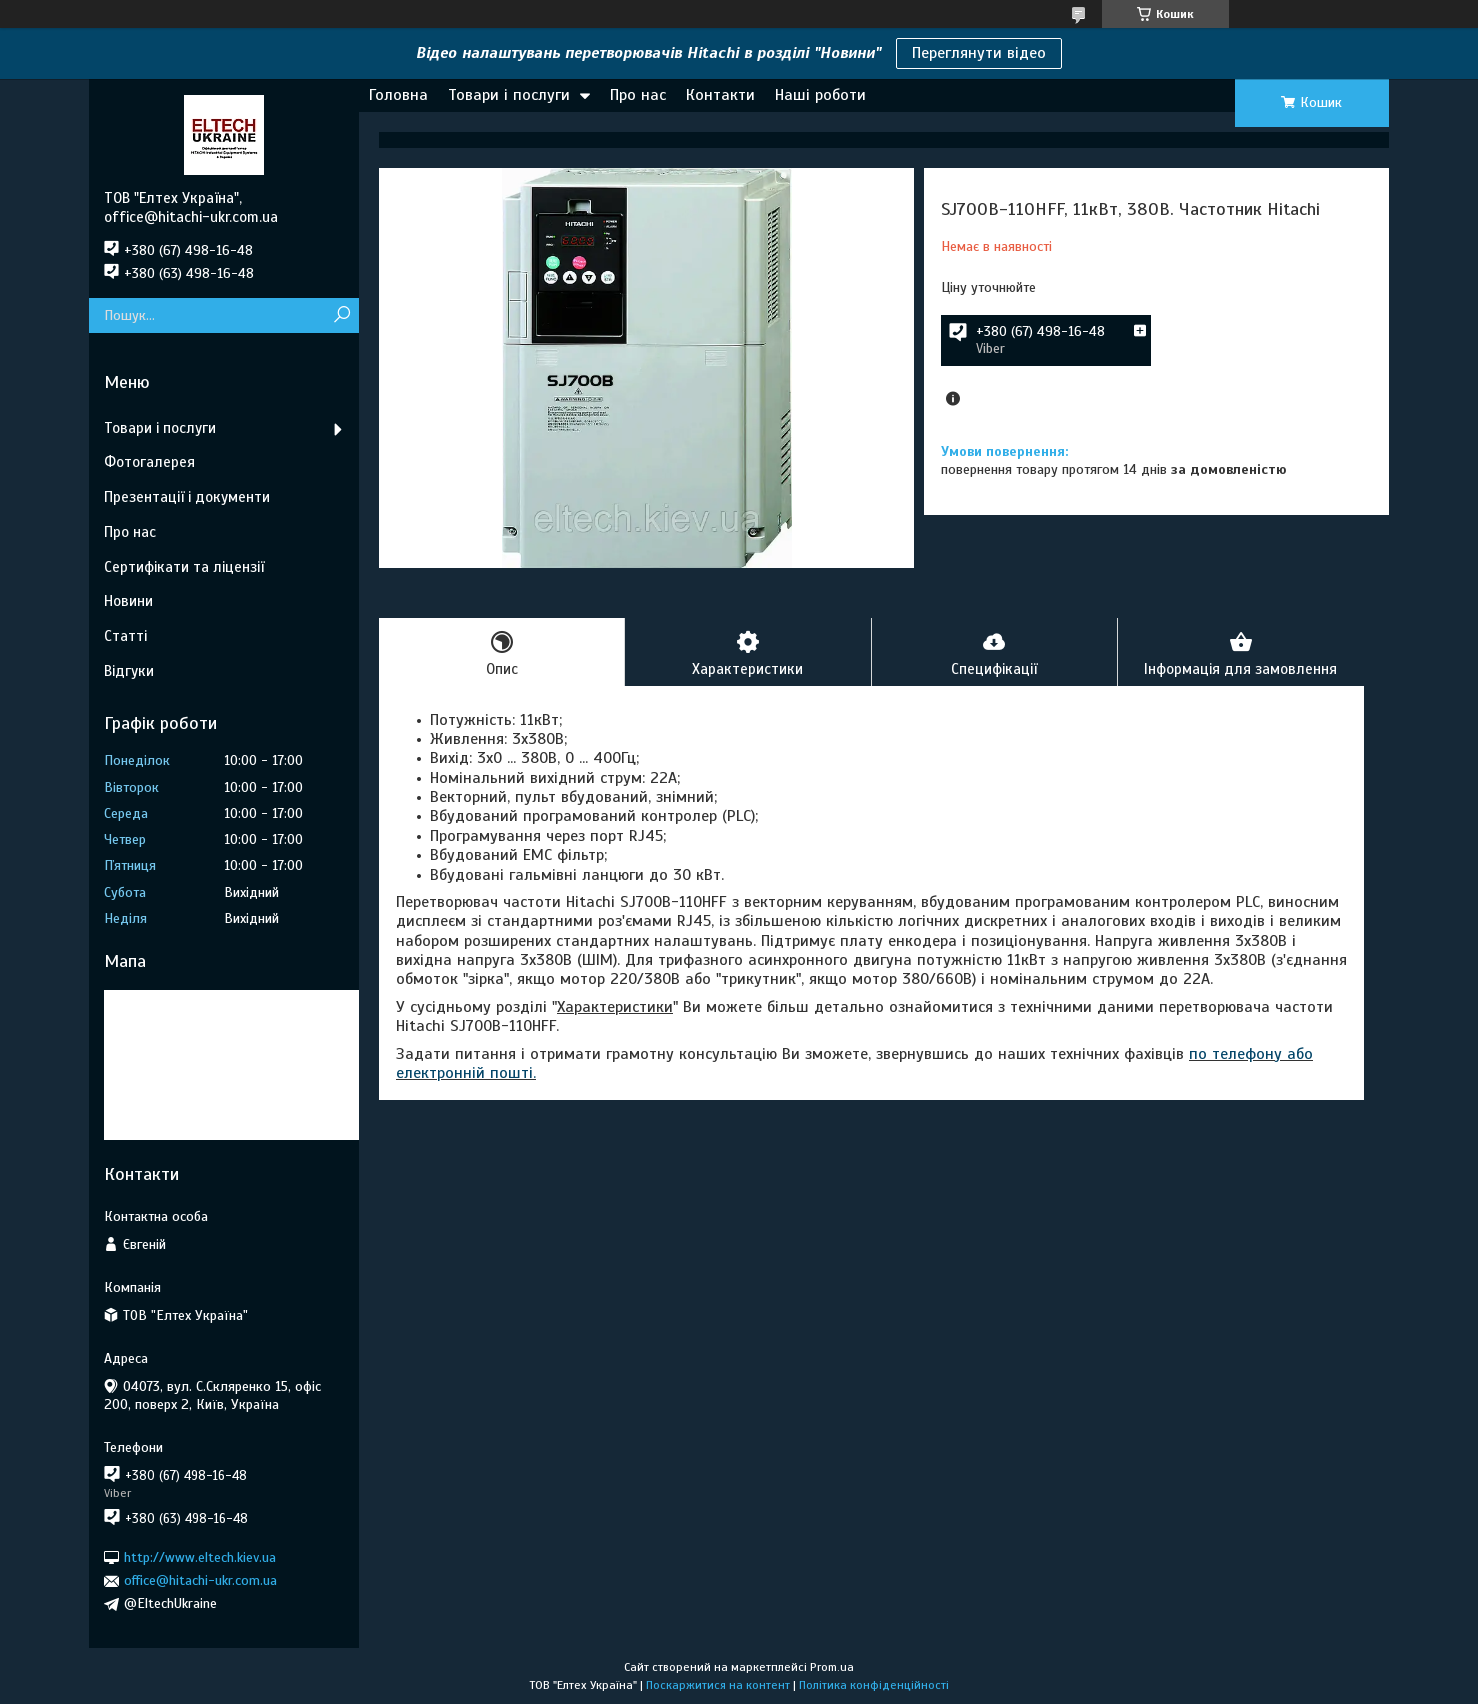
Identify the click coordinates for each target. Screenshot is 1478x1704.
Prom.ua (832, 1667)
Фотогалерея (149, 462)
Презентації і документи (187, 497)
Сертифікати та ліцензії (184, 567)
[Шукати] (341, 315)
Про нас (638, 95)
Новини (128, 601)
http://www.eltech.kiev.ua (200, 1557)
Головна (398, 95)
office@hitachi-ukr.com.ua (200, 1580)
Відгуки (129, 671)
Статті (125, 636)
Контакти (720, 95)
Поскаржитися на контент (718, 1685)
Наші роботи (820, 95)
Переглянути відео (979, 53)
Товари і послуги (509, 95)
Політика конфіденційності (874, 1685)
